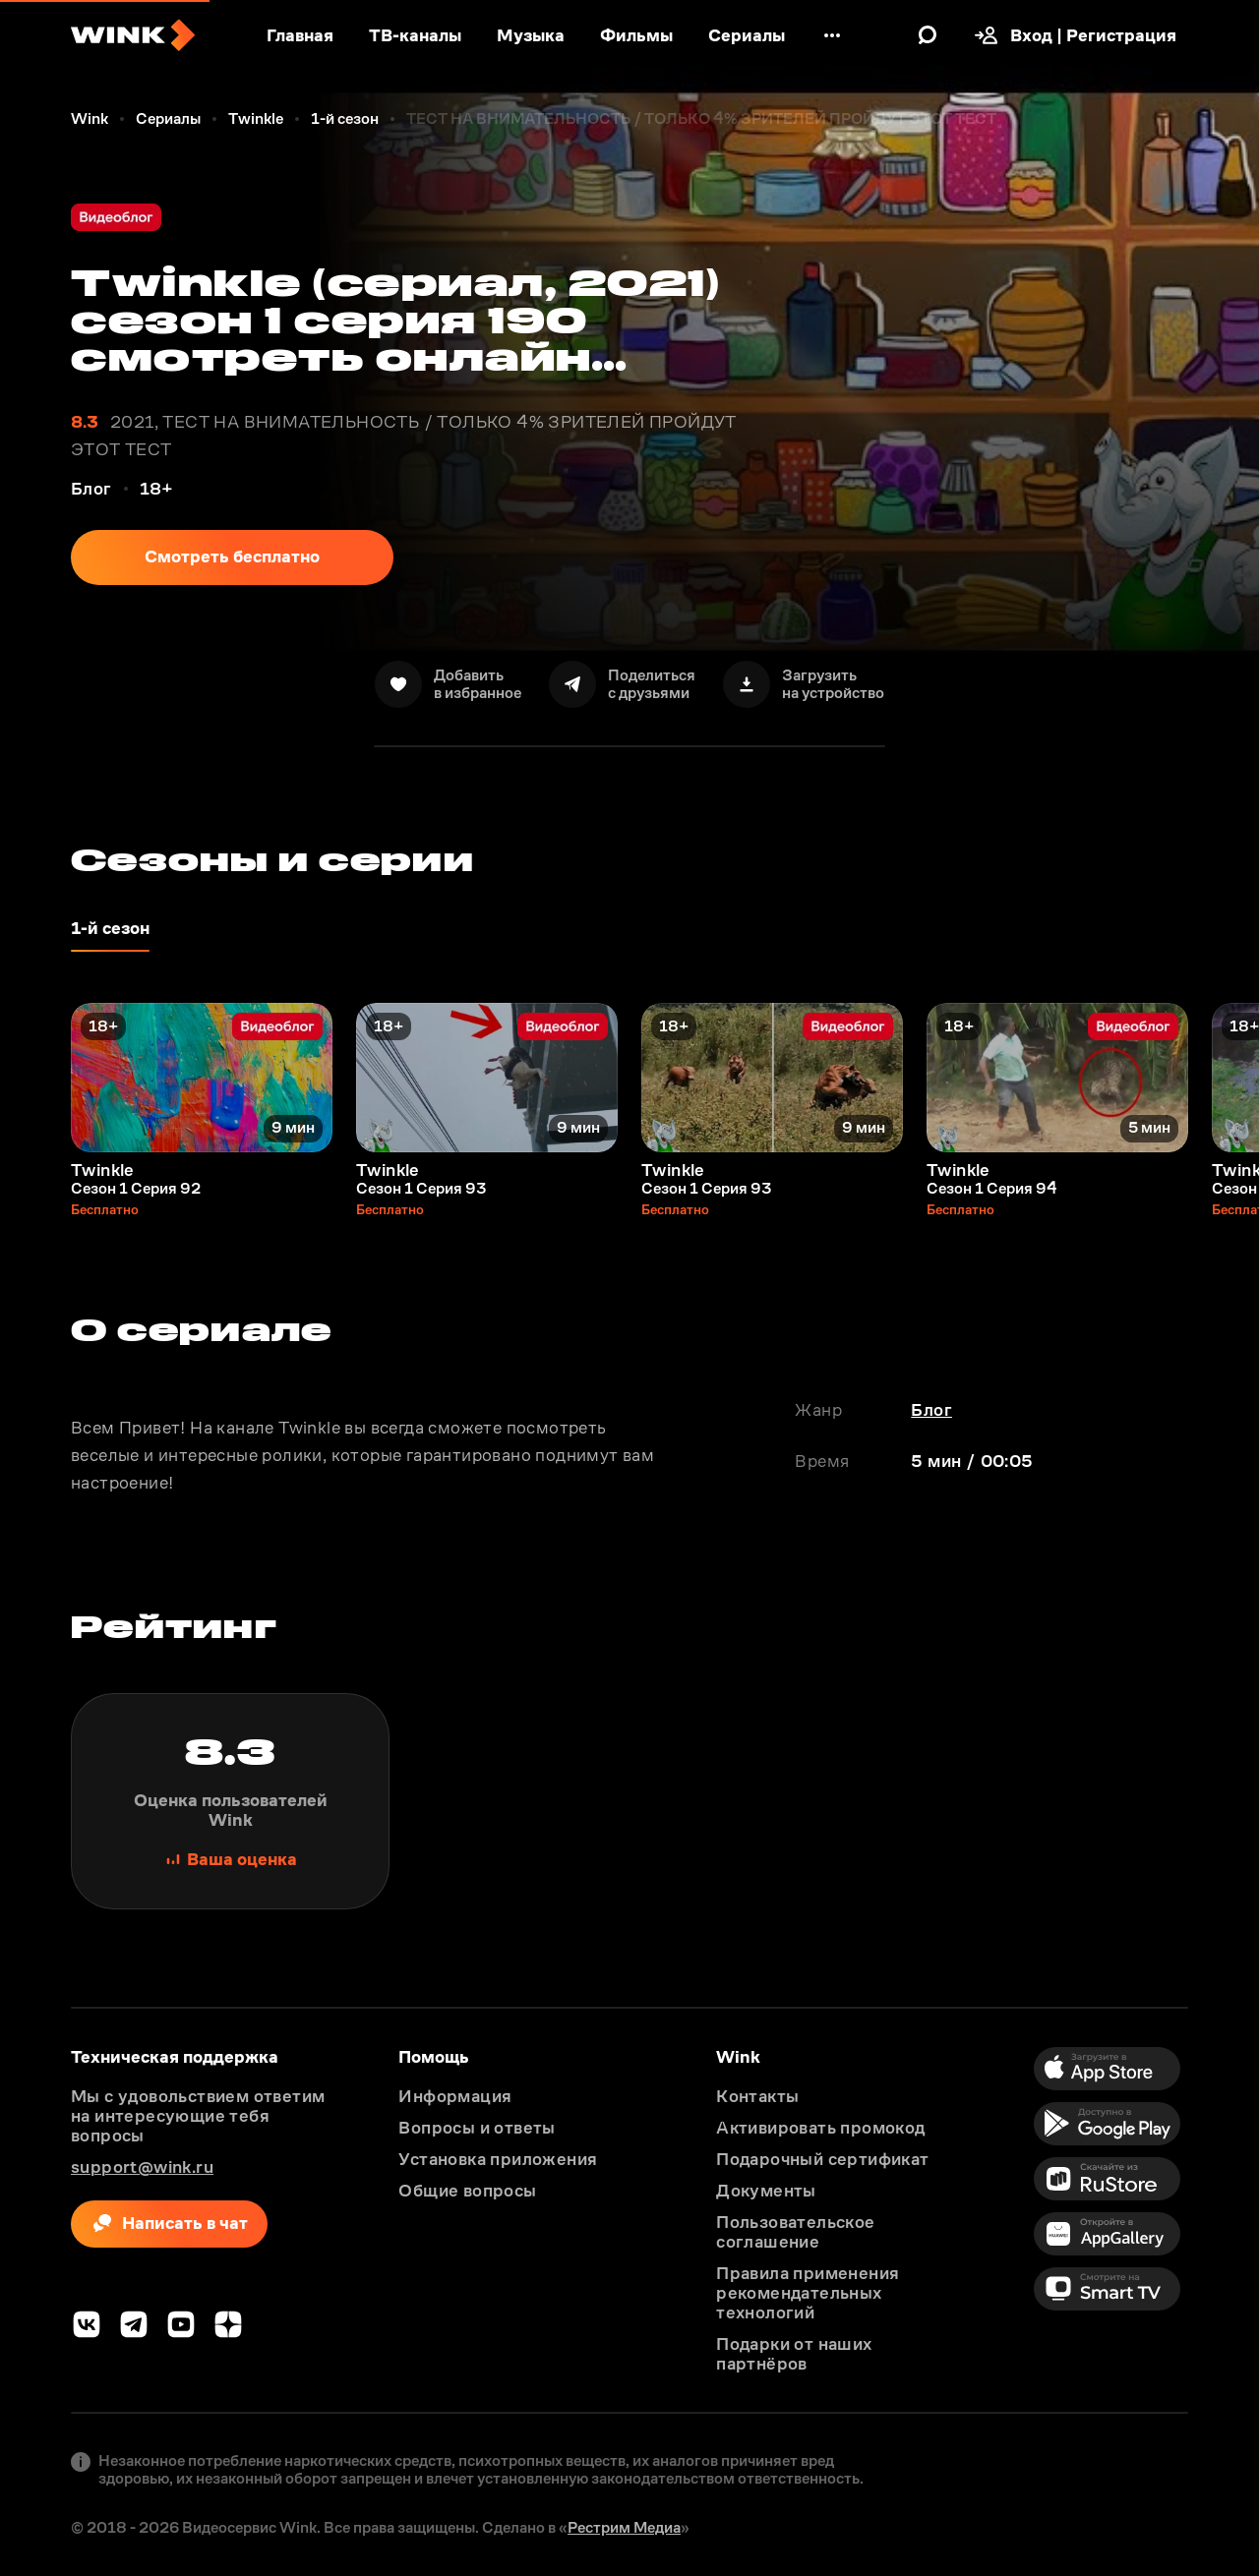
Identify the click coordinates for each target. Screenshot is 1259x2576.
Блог (931, 1410)
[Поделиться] (622, 684)
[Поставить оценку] (230, 1801)
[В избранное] (448, 684)
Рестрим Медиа (624, 2527)
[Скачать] (803, 684)
